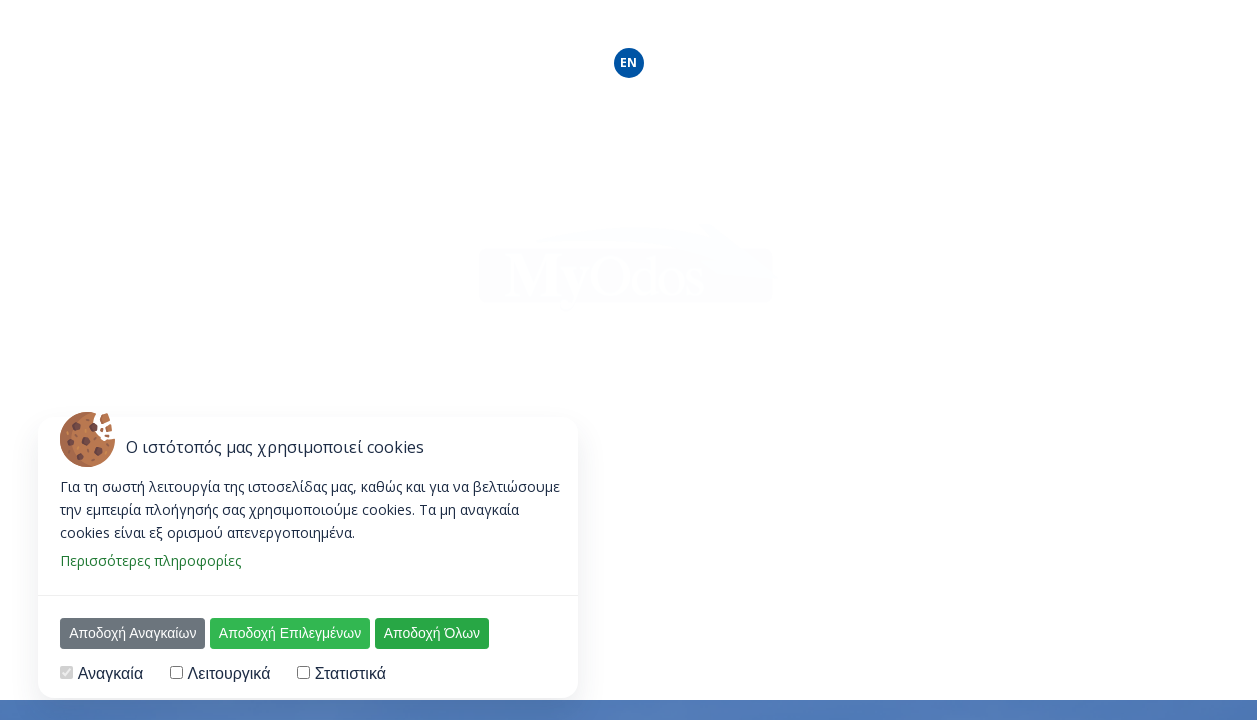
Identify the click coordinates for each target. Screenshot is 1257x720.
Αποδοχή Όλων (432, 633)
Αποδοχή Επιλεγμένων (290, 633)
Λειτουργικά (229, 673)
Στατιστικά (350, 673)
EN (628, 62)
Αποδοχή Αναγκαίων (132, 633)
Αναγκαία (111, 673)
